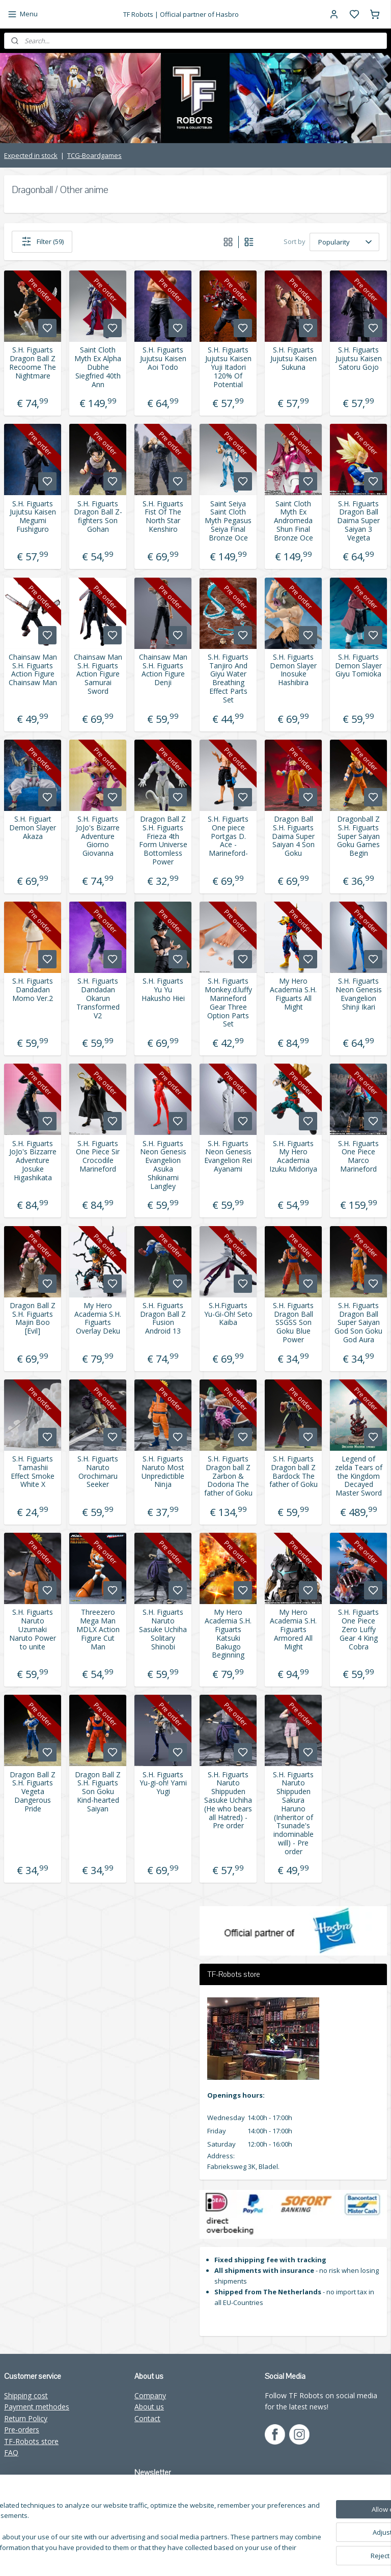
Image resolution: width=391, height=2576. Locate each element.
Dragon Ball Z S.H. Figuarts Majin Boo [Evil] (32, 1318)
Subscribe (158, 2514)
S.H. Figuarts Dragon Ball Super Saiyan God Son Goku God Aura (358, 1322)
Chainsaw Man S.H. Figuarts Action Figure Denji (163, 670)
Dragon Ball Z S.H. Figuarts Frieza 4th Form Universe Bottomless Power (163, 840)
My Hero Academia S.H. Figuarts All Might (293, 994)
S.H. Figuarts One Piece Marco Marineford (358, 1156)
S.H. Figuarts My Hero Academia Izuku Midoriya (293, 1156)
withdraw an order (290, 2557)
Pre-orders (21, 2429)
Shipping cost (26, 2395)
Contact (147, 2418)
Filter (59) (42, 241)
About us (149, 2406)
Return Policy (25, 2418)
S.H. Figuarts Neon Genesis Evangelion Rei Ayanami (228, 1156)
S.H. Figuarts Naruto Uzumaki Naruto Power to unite (32, 1629)
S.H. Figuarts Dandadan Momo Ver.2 (32, 989)
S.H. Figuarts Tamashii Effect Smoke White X (32, 1472)
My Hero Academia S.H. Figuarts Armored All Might (293, 1629)
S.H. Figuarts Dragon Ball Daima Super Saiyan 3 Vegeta (358, 520)
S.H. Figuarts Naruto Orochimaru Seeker (97, 1472)
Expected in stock (31, 155)
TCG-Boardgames (94, 155)
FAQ (11, 2452)
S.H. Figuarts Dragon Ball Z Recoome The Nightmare (32, 363)
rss (254, 2557)
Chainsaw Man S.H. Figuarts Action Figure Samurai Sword (98, 674)
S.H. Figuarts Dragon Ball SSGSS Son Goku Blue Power (293, 1322)
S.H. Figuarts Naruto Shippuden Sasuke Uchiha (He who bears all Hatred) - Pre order (228, 1800)
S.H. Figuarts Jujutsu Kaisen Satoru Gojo (359, 358)
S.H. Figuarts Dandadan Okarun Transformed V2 (98, 998)
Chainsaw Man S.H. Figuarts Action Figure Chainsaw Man (33, 670)
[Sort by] (344, 241)
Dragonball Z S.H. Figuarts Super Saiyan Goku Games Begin (358, 836)
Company (150, 2395)
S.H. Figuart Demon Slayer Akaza (32, 827)
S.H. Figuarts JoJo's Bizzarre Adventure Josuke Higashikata (33, 1160)
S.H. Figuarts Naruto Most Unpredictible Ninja (163, 1472)
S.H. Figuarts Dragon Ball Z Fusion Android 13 (163, 1318)
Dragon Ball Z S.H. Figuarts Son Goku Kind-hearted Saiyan (98, 1791)
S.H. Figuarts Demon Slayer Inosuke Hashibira (293, 670)
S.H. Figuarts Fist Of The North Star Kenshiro (163, 516)
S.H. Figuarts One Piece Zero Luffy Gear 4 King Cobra (358, 1629)
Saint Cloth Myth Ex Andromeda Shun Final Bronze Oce (293, 520)
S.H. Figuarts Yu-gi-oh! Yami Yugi (163, 1783)
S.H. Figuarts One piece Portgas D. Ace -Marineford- (228, 836)
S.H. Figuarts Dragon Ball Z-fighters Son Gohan (98, 516)
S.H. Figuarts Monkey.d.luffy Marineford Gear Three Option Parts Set (228, 1002)
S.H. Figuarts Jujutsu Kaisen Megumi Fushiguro (33, 516)
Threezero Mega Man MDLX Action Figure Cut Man (98, 1629)
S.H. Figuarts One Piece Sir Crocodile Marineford (98, 1156)
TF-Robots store (31, 2441)
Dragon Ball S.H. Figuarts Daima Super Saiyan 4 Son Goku (293, 836)
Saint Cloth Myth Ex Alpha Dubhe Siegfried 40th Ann (97, 367)
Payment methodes (36, 2406)
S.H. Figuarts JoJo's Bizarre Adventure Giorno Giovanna (98, 836)
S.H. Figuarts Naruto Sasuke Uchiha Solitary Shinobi (163, 1629)
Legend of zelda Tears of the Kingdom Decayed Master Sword (358, 1476)
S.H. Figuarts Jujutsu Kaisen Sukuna (293, 358)
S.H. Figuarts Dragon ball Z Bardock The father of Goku (293, 1472)
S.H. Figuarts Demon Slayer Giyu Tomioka (358, 665)
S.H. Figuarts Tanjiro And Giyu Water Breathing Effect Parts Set (228, 678)
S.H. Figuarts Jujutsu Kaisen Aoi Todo (163, 358)
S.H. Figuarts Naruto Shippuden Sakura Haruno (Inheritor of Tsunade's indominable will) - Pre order (293, 1813)
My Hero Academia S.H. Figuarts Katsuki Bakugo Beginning (228, 1634)
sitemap (233, 2557)
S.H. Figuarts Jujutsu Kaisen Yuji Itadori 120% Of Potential (228, 367)
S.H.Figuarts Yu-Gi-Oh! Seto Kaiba (228, 1313)
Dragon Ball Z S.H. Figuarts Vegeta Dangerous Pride (32, 1791)
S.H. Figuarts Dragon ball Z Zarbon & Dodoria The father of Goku (228, 1476)
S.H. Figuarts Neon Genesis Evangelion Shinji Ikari (359, 994)
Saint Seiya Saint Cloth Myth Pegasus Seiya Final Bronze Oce (228, 520)
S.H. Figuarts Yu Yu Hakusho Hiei (163, 989)
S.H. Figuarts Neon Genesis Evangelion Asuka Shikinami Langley (163, 1164)
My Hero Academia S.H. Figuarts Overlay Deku (97, 1318)
